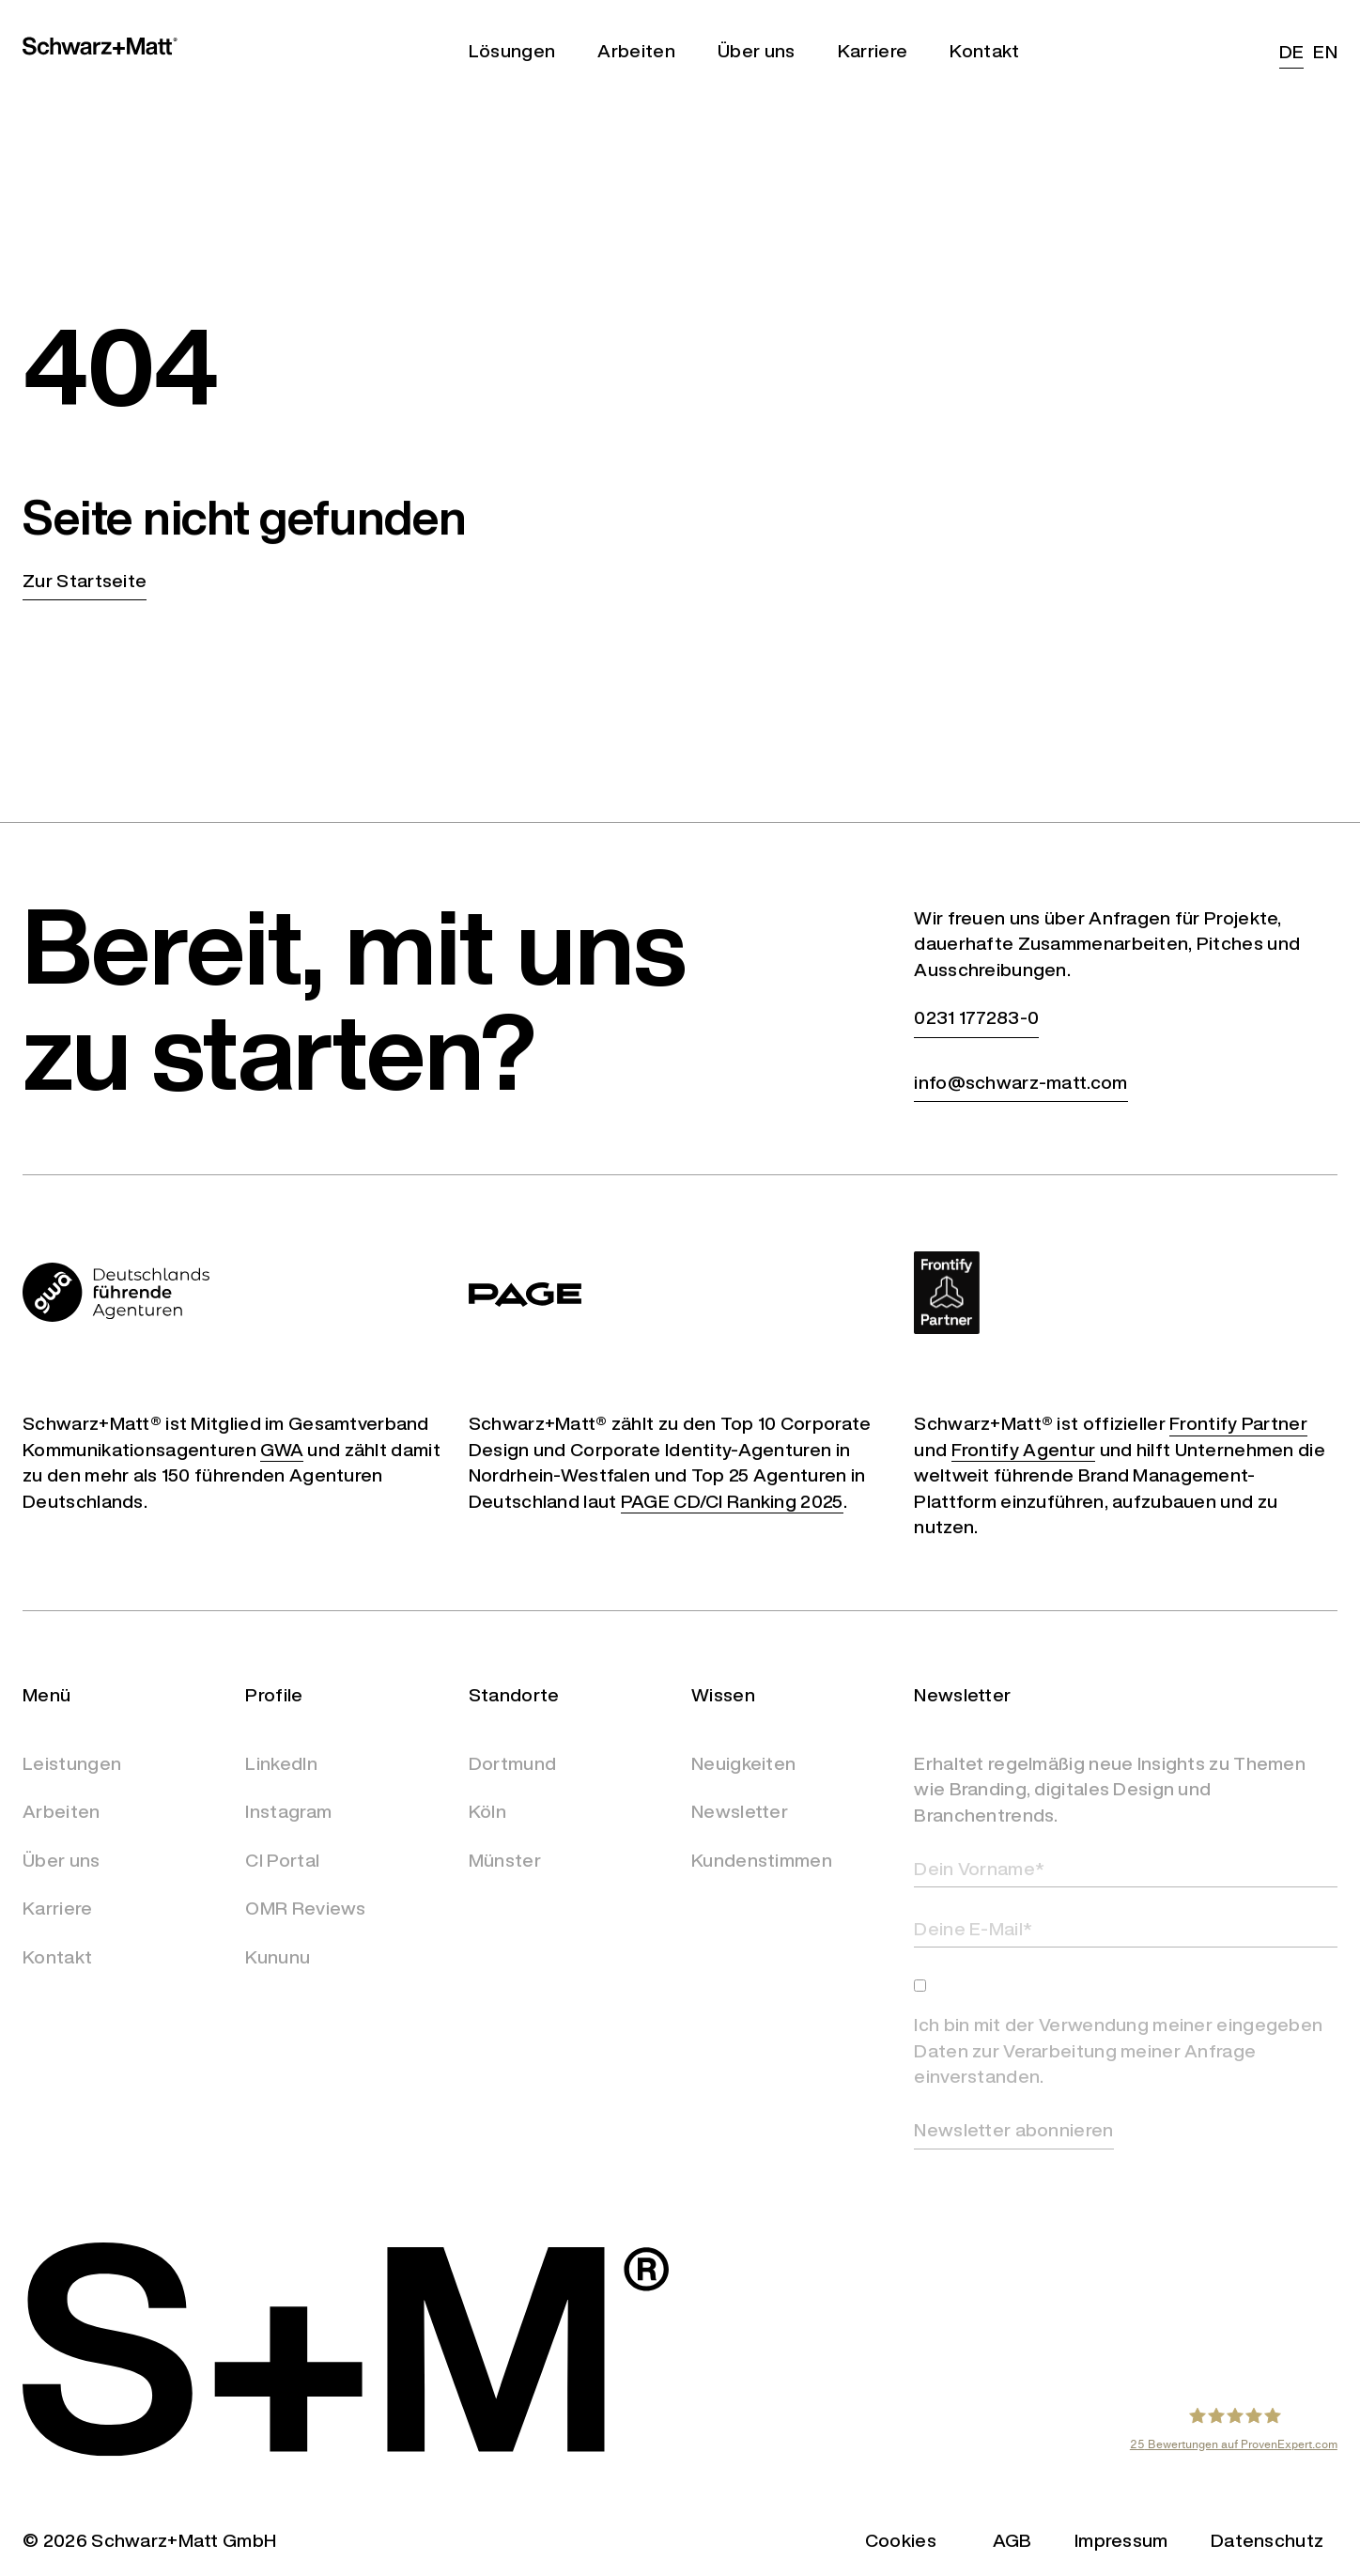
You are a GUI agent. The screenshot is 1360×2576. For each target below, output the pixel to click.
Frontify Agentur (1023, 1449)
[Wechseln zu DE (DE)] (1287, 50)
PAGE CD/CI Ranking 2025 (732, 1500)
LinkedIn (281, 1763)
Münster (505, 1860)
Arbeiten (61, 1811)
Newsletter (739, 1811)
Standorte (514, 1694)
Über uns (61, 1860)
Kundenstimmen (761, 1860)
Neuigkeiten (743, 1763)
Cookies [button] (900, 2539)
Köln (487, 1811)
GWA (281, 1449)
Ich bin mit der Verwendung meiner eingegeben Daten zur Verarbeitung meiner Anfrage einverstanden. (1118, 2049)
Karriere (57, 1908)
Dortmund (512, 1763)
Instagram (288, 1811)
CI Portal (282, 1860)
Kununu (277, 1957)
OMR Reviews (305, 1908)
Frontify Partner (1238, 1422)
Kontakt (57, 1957)
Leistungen (72, 1763)
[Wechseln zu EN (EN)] (1320, 50)
